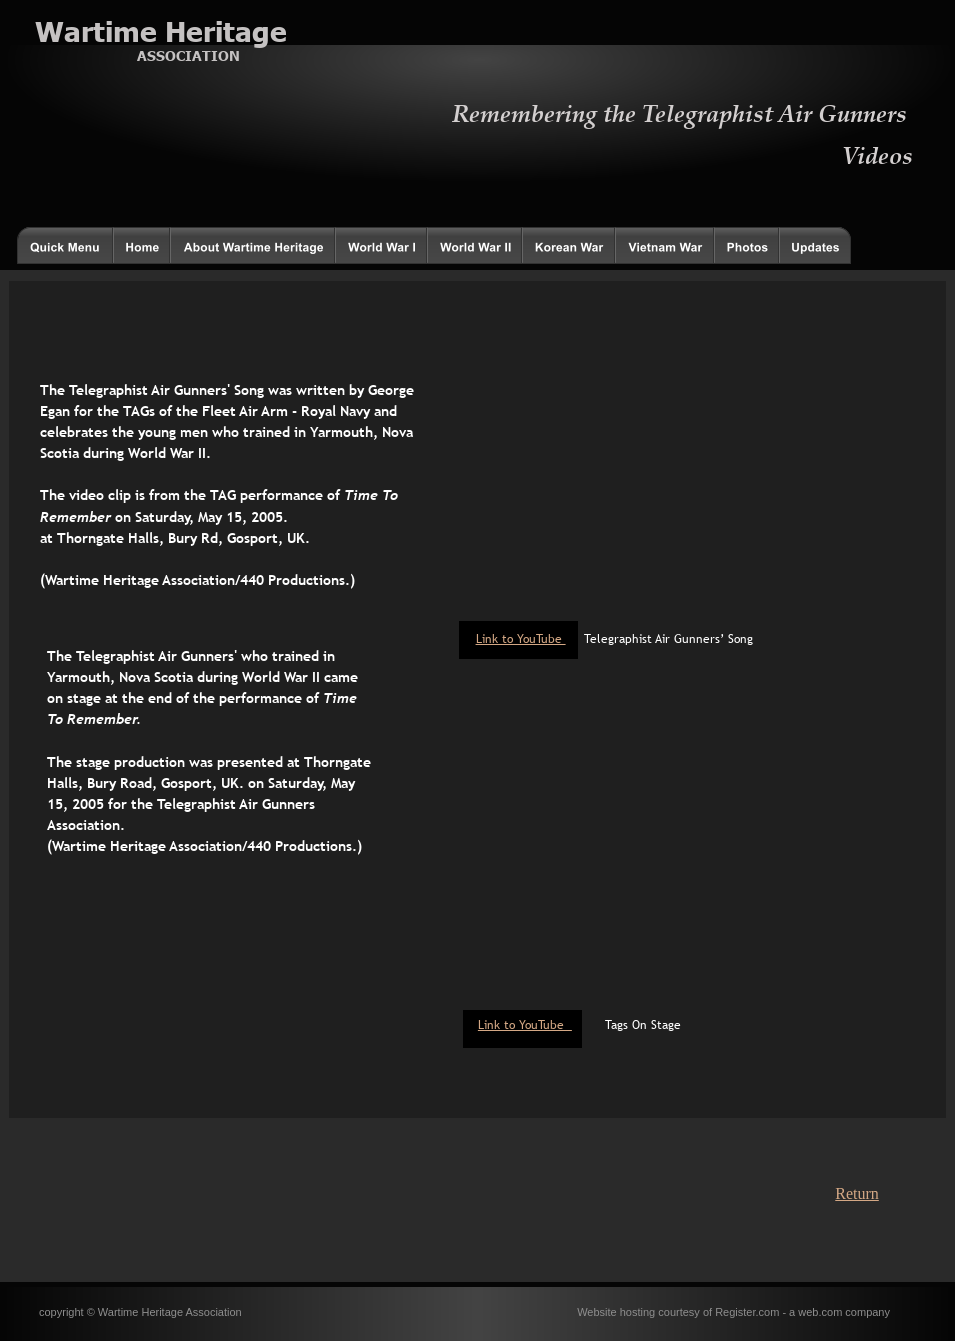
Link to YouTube (525, 1025)
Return (857, 1193)
